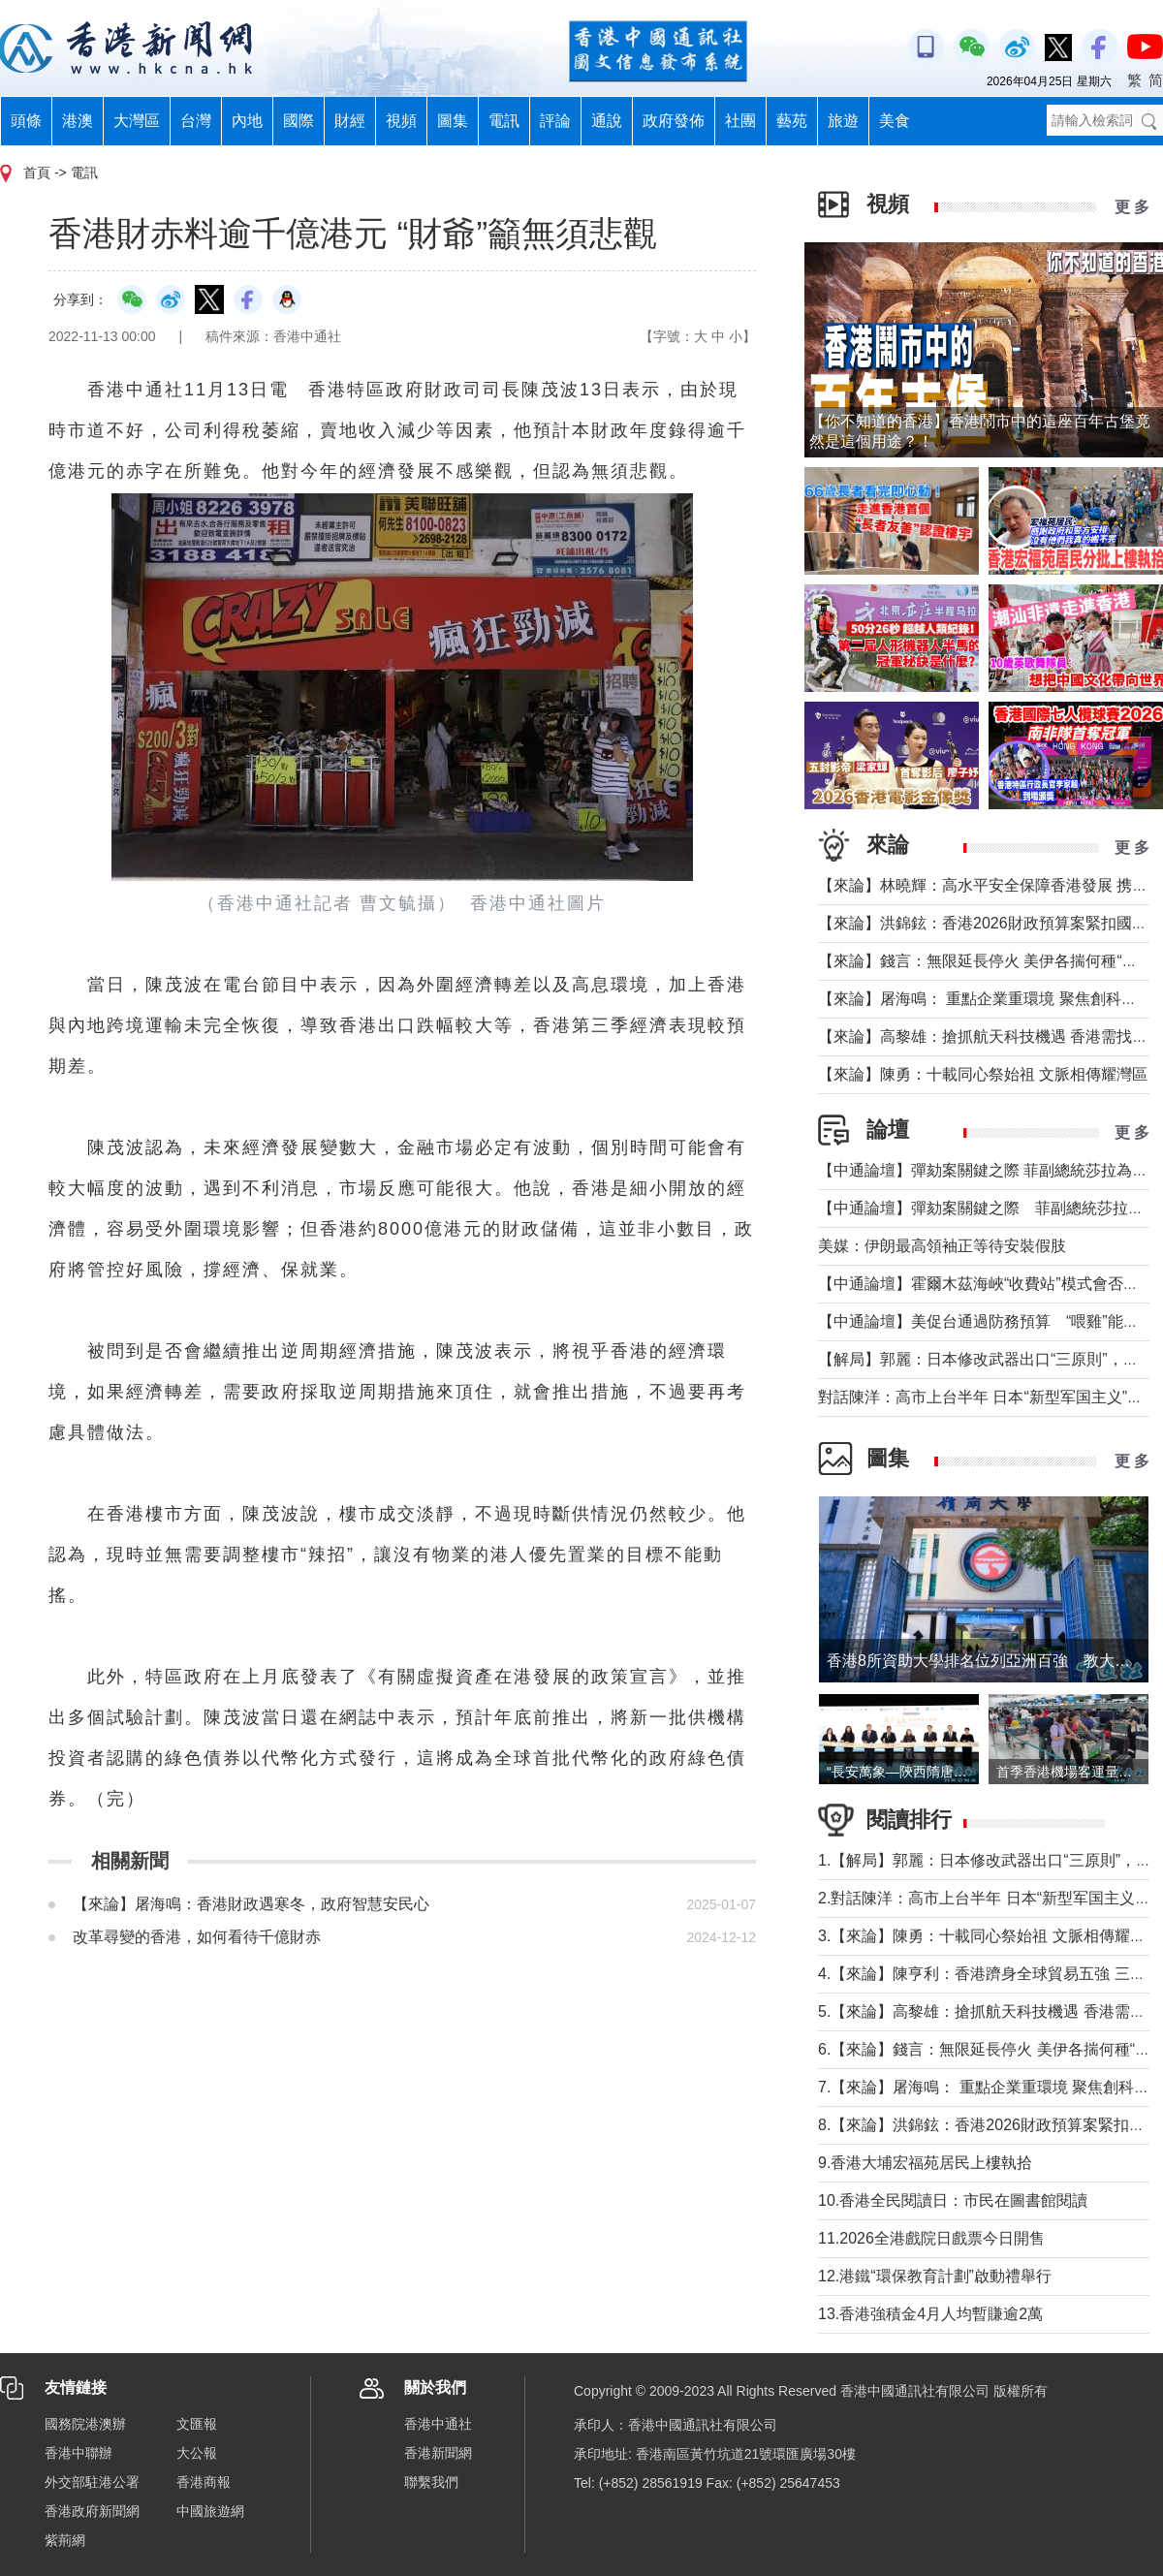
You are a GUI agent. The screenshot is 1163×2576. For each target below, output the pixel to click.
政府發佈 (674, 120)
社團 (740, 120)
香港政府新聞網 (92, 2511)
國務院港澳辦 (85, 2424)
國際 (298, 120)
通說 (606, 120)
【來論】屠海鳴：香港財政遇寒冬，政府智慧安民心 (251, 1904)
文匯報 (196, 2424)
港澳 (77, 120)
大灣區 (136, 120)
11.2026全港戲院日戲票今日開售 (931, 2238)
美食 (894, 120)
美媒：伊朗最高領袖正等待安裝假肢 (942, 1246)
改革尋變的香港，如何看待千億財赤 (197, 1937)
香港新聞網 (438, 2453)
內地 (247, 120)
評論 (555, 120)
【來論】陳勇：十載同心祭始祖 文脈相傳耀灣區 (982, 1074)
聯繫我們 (431, 2482)
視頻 (401, 120)
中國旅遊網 (210, 2511)
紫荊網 (65, 2540)
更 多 (1132, 207)
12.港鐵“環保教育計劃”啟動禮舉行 (935, 2276)
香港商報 (203, 2482)
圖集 (452, 120)
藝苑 (791, 120)
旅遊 (843, 120)
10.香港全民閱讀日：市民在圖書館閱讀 (952, 2200)
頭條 (26, 120)
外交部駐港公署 (92, 2482)
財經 (349, 120)
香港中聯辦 (78, 2453)
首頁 (36, 172)
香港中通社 (438, 2424)
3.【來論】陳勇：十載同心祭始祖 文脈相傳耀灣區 (989, 1936)
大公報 (196, 2453)
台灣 (195, 120)
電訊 (503, 120)
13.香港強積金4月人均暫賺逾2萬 (930, 2314)
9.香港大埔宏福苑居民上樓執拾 (925, 2162)
